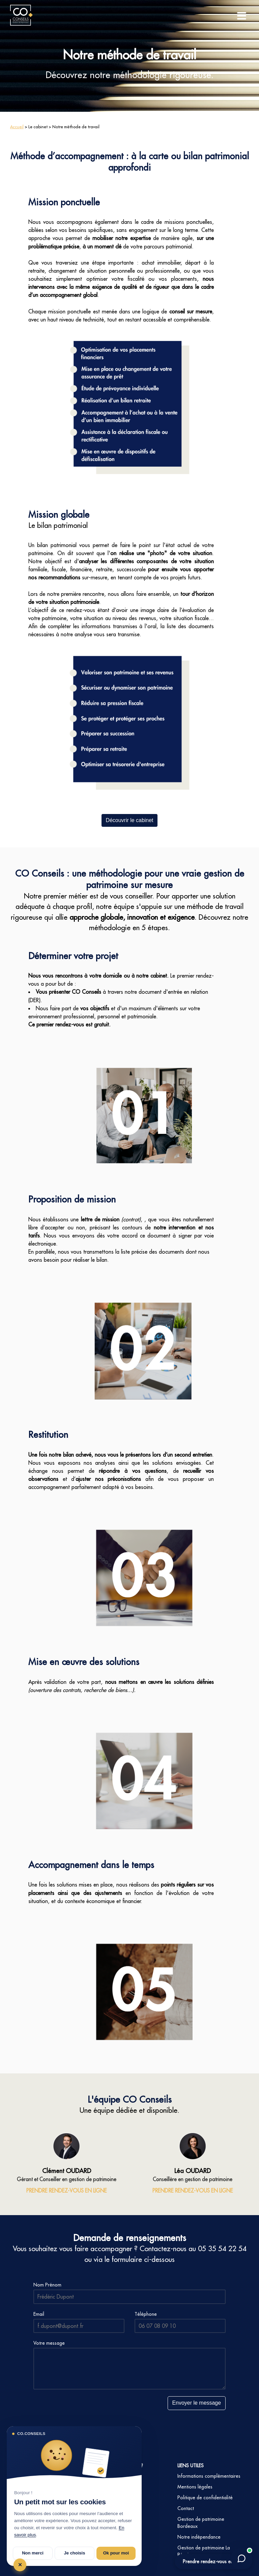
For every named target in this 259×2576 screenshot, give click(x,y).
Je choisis (74, 2552)
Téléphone (146, 2314)
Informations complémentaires (208, 2476)
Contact (185, 2508)
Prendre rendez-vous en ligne (213, 2561)
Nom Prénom (47, 2285)
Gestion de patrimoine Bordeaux (200, 2522)
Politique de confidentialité (205, 2498)
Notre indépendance (199, 2537)
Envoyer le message (196, 2403)
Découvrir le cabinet (129, 820)
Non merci (33, 2552)
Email (38, 2314)
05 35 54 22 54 (222, 2248)
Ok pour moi (116, 2552)
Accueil (17, 126)
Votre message (49, 2343)
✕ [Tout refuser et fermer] (20, 2565)
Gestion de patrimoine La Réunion (203, 2551)
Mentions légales (194, 2487)
